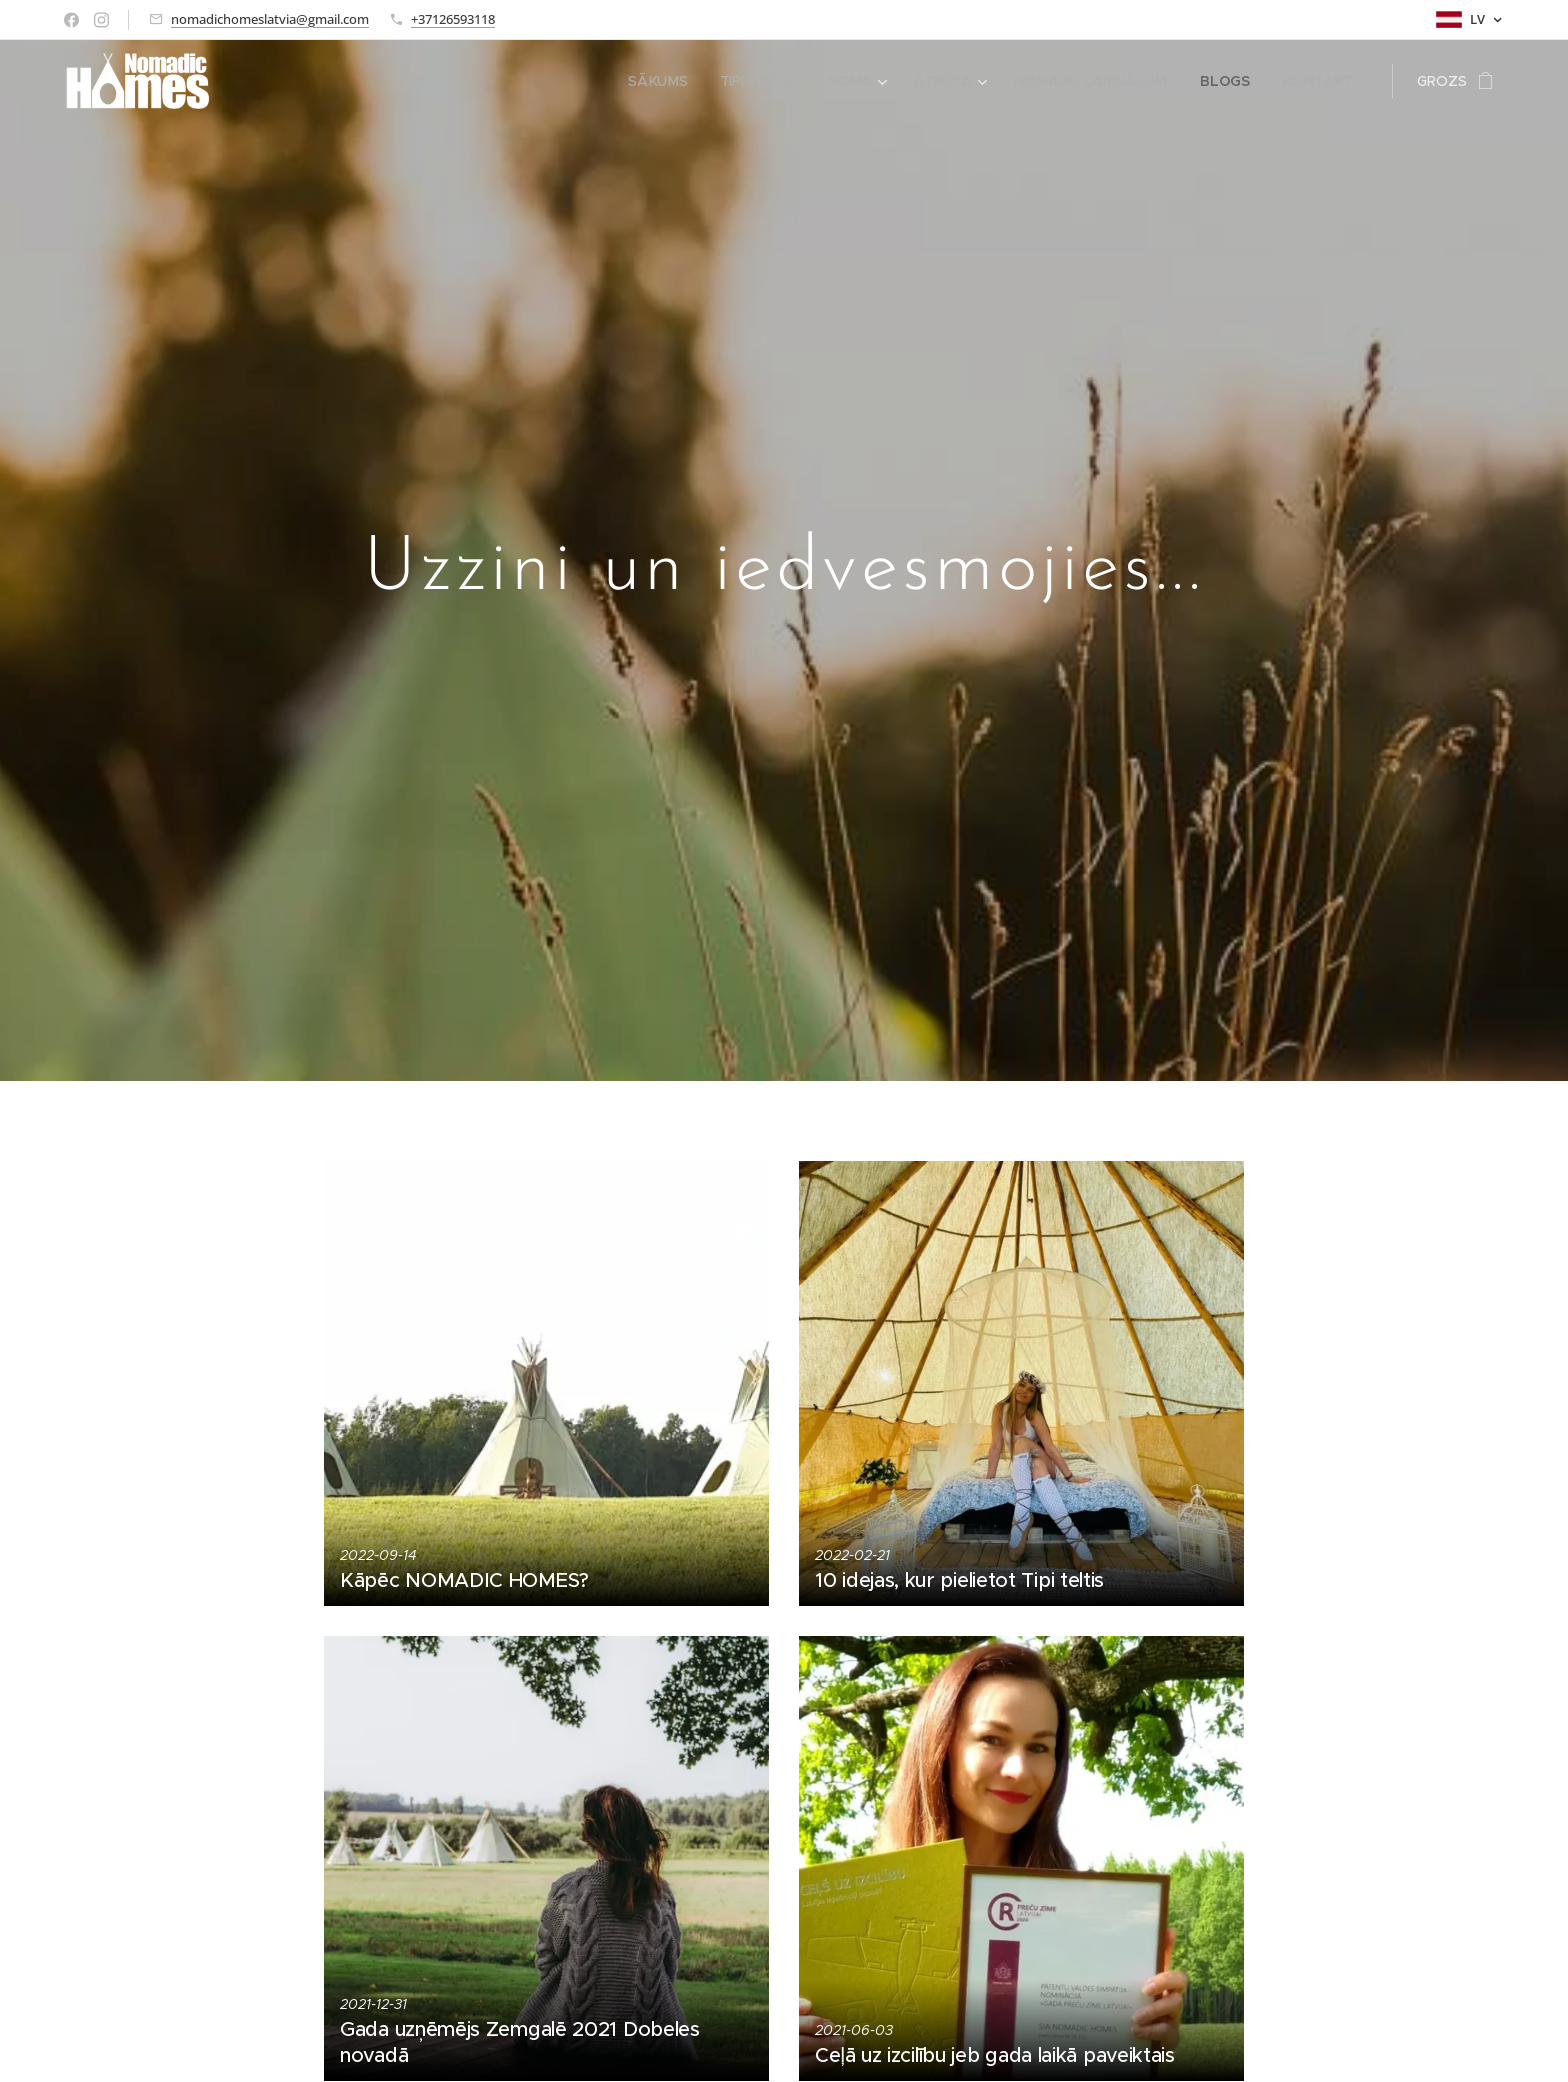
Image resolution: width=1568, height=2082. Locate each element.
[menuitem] (664, 81)
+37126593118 (453, 19)
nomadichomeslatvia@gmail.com (270, 19)
